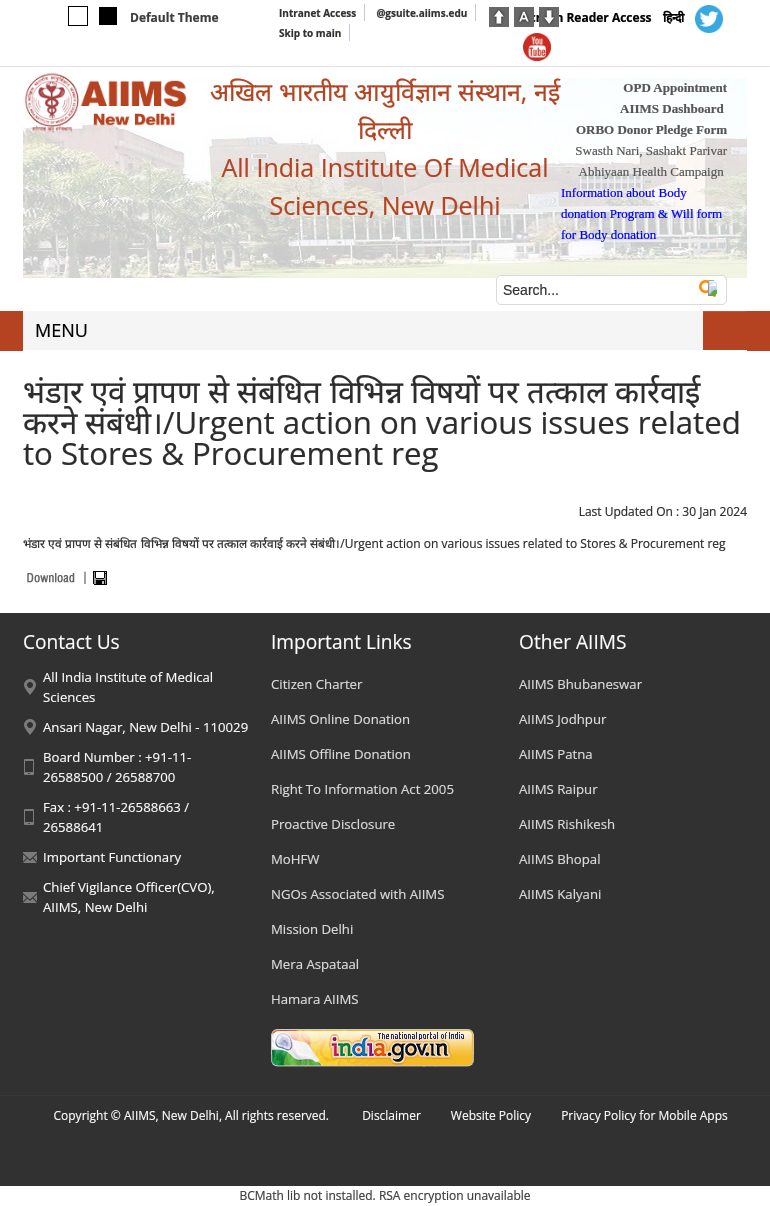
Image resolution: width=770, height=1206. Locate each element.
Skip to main (310, 33)
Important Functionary (112, 857)
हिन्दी (673, 17)
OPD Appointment (675, 87)
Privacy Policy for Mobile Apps (644, 1115)
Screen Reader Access (587, 17)
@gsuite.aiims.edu (421, 13)
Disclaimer (391, 1115)
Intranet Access (317, 13)
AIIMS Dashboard (672, 108)
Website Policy (491, 1115)
